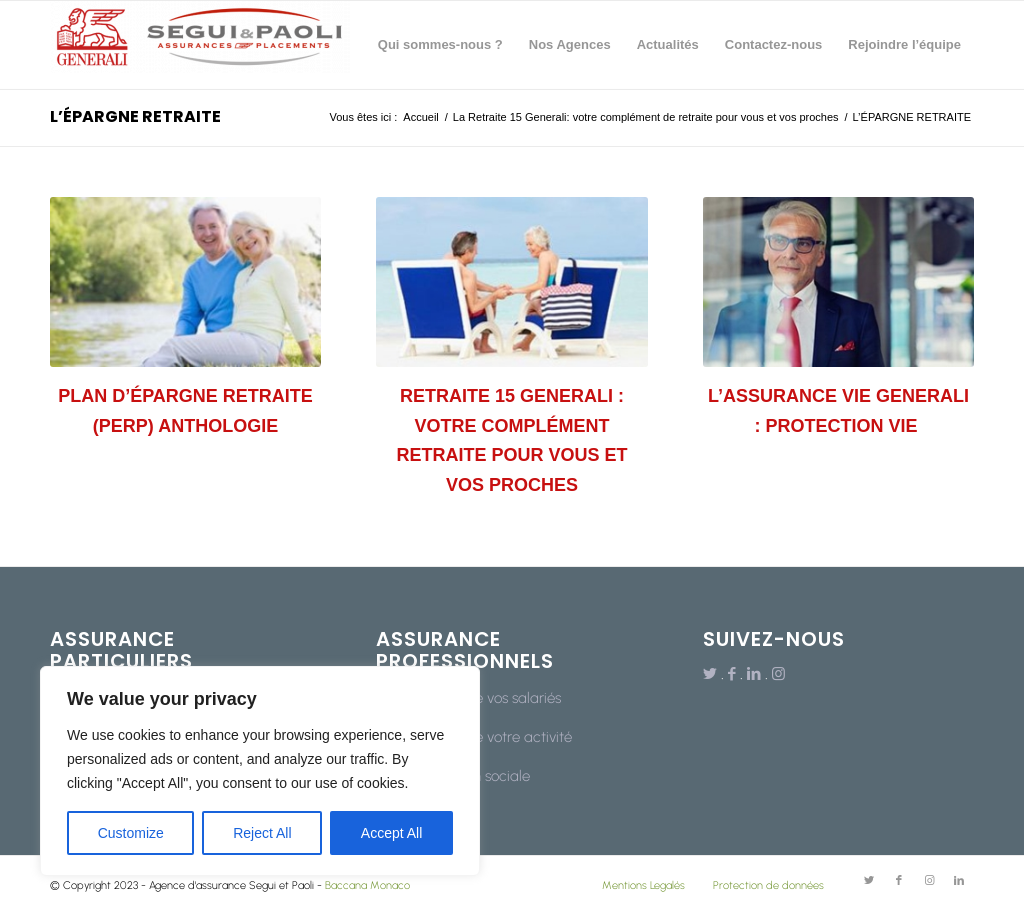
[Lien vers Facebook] (732, 674)
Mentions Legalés (643, 885)
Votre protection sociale (453, 776)
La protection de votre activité (474, 737)
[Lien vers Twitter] (710, 674)
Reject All (262, 833)
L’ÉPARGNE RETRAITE (135, 116)
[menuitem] (440, 45)
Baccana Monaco (367, 885)
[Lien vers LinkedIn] (754, 674)
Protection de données (768, 885)
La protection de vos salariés (468, 698)
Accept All (391, 833)
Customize (131, 833)
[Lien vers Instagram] (778, 674)
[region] (260, 771)
